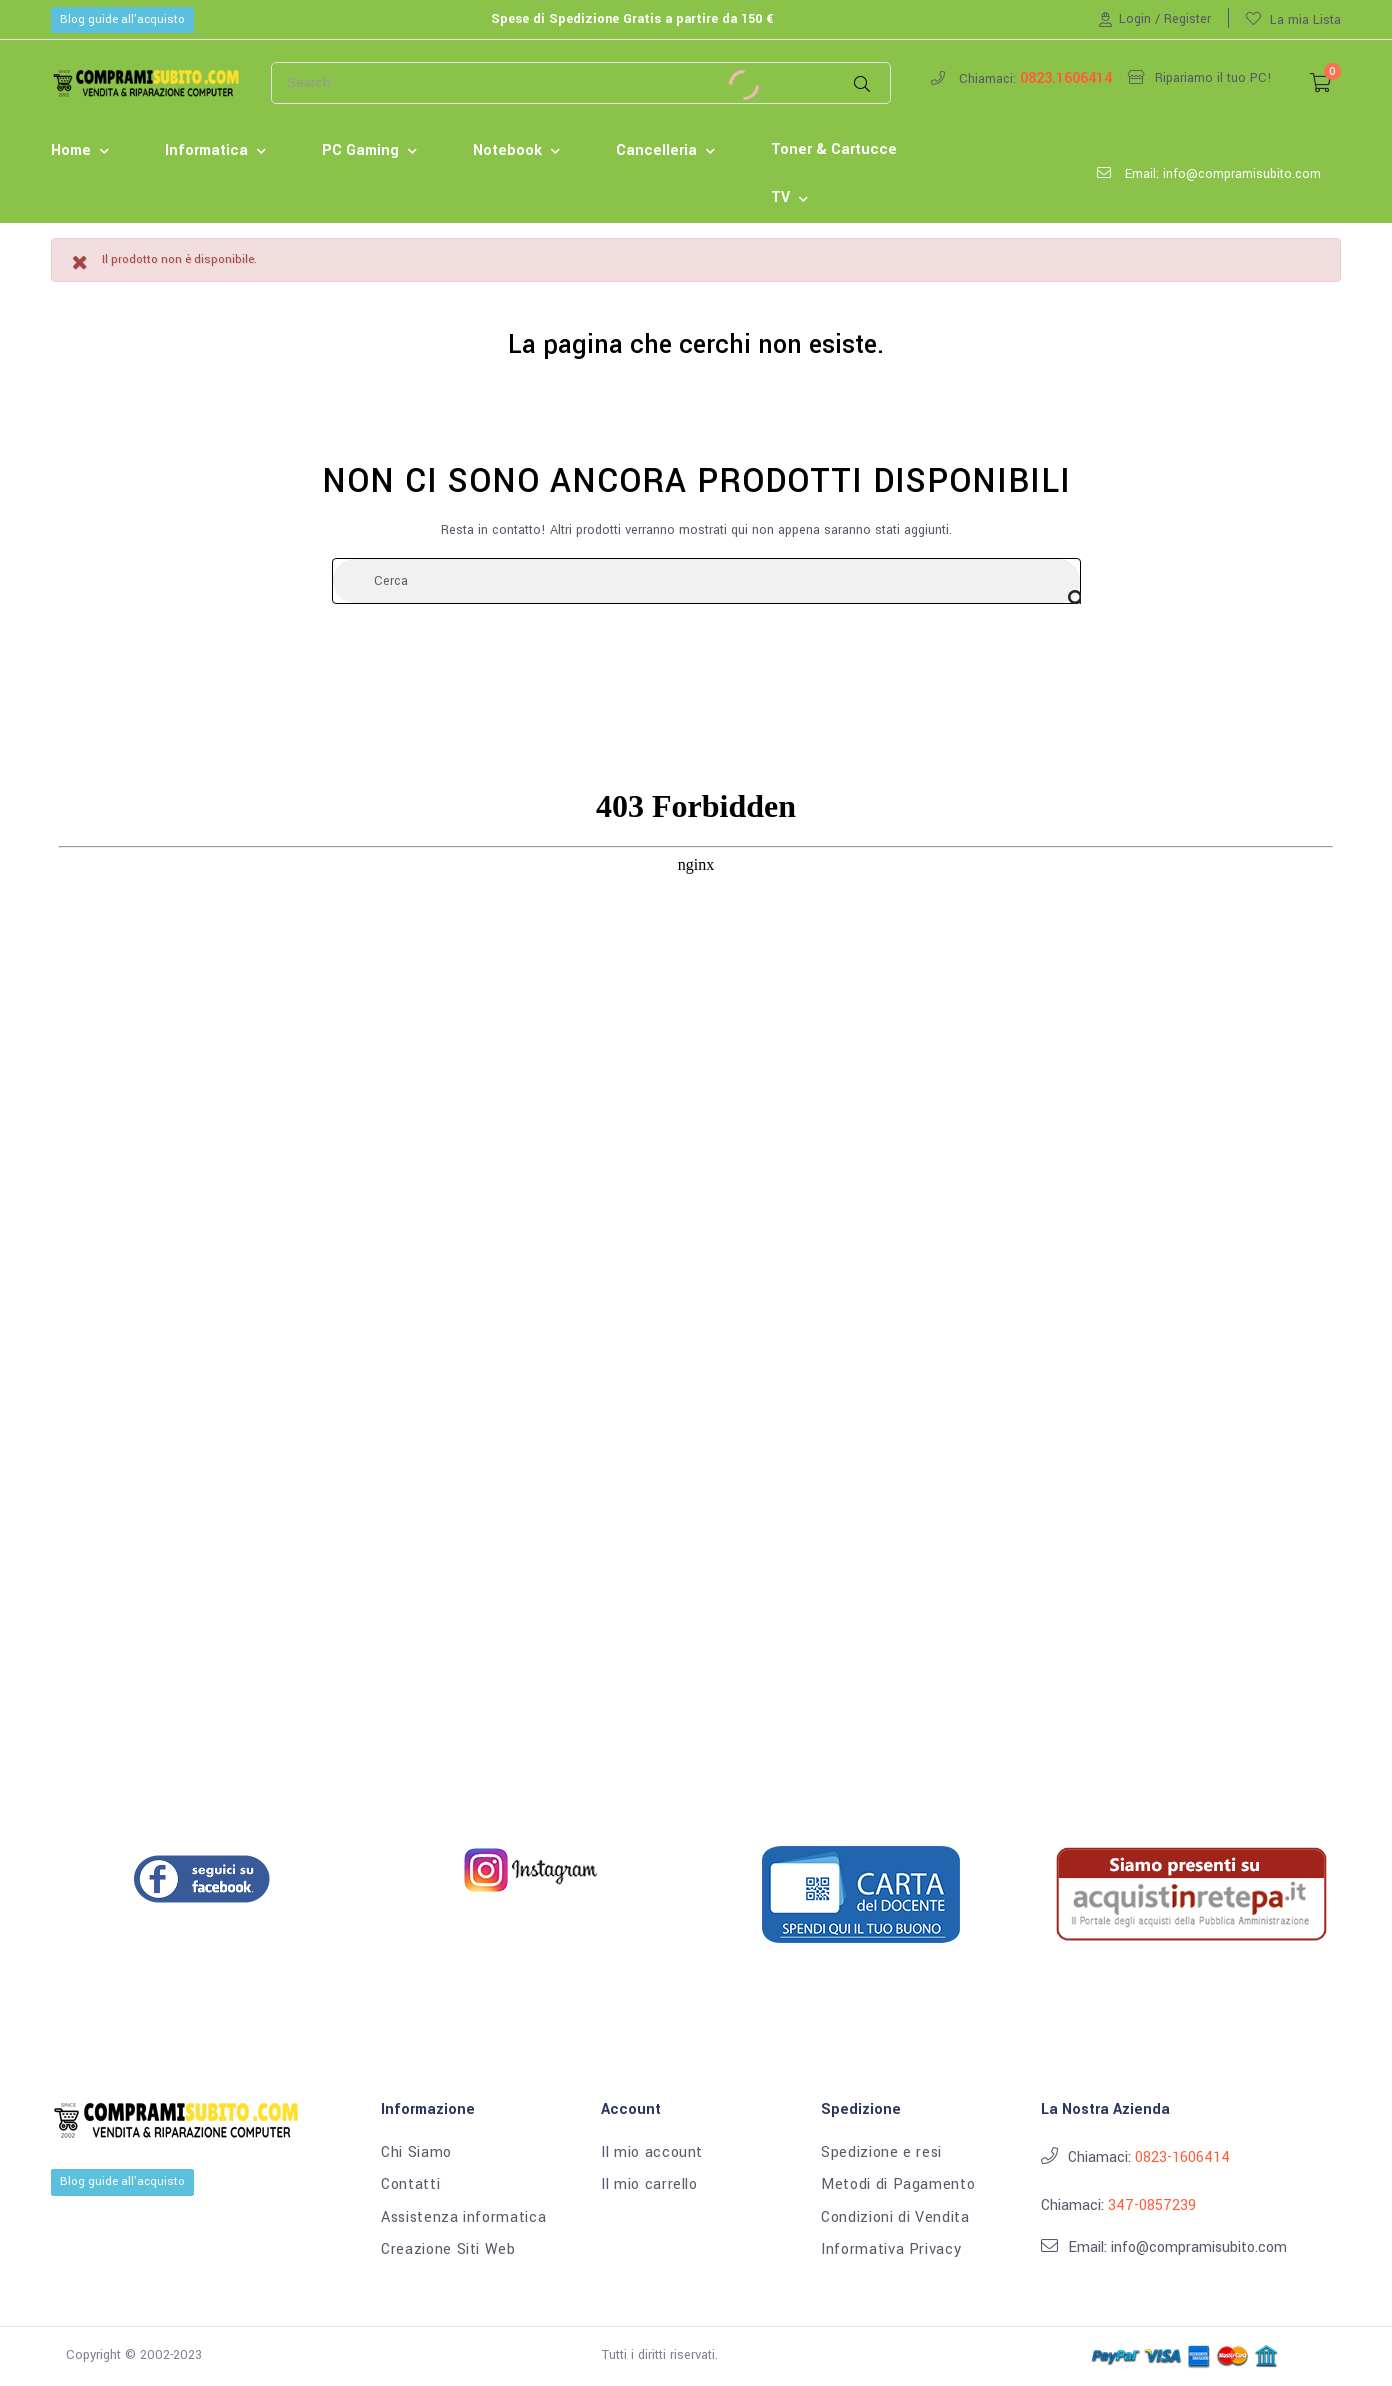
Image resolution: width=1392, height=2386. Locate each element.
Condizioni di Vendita (895, 2218)
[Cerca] (706, 581)
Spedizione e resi (881, 2153)
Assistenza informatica (463, 2218)
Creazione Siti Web (448, 2250)
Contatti (410, 2185)
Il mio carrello (649, 2185)
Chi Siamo (416, 2153)
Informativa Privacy (891, 2250)
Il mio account (652, 2153)
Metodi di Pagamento (898, 2185)
